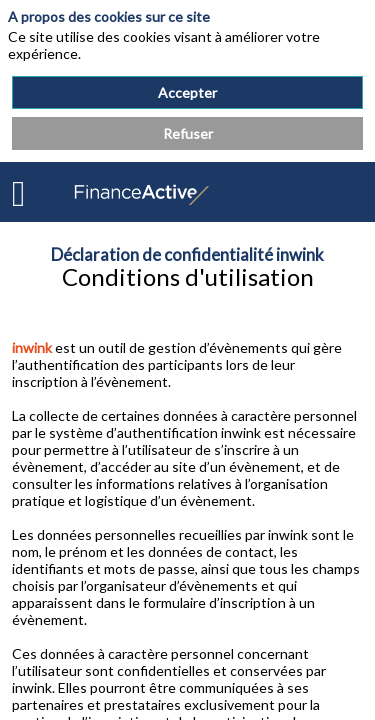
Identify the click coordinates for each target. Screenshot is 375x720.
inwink (32, 347)
